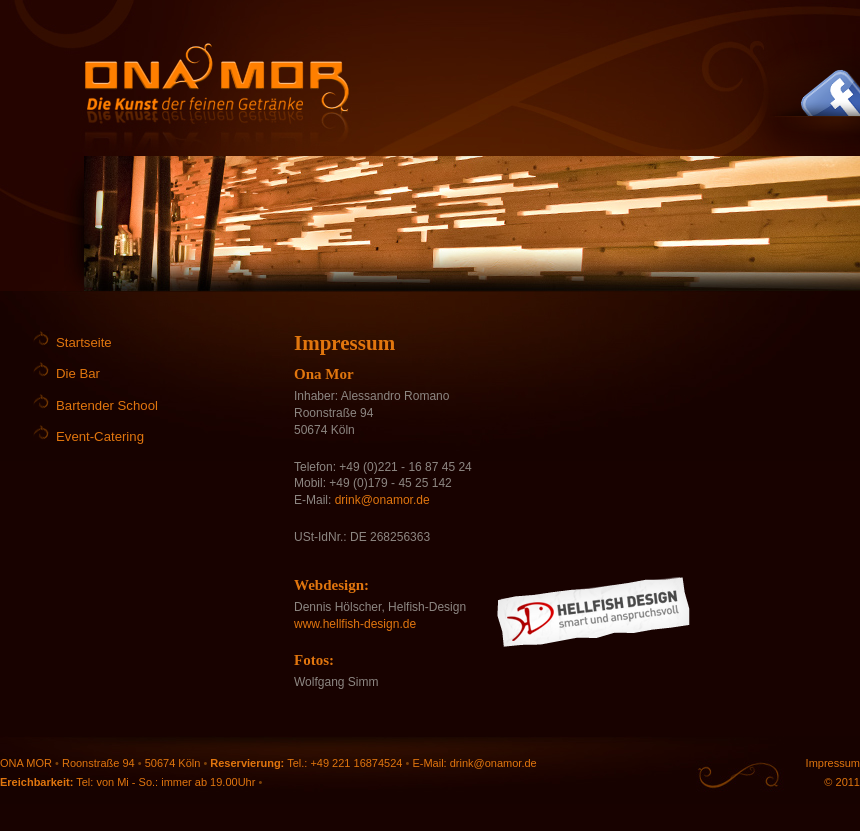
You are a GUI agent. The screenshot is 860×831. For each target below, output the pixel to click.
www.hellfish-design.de (355, 624)
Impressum (833, 763)
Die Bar (78, 373)
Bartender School (107, 405)
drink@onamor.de (382, 500)
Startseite (84, 342)
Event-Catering (100, 436)
